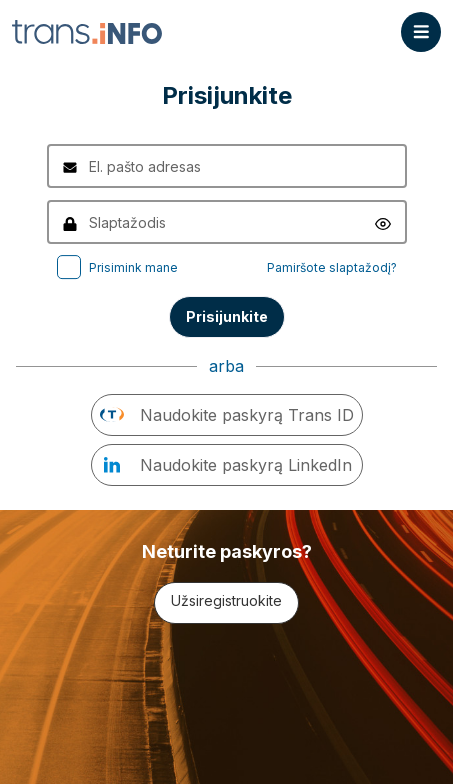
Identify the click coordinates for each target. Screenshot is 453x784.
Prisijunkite (227, 316)
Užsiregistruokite (226, 600)
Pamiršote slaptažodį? (332, 267)
